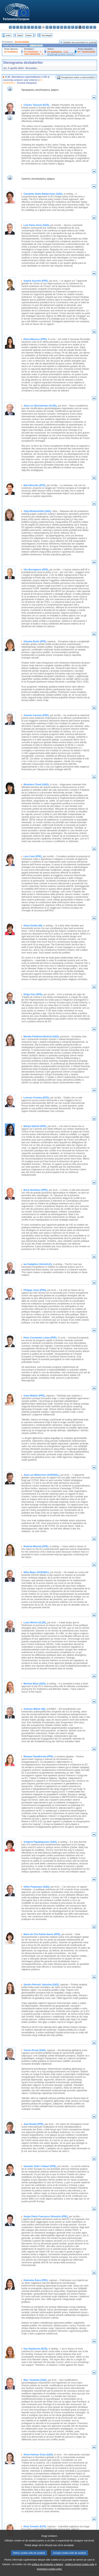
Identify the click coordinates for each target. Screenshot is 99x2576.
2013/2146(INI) (21, 42)
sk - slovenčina (83, 27)
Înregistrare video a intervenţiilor (78, 77)
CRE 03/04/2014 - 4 (33, 54)
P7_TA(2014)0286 (86, 52)
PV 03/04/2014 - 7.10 (57, 52)
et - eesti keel (28, 27)
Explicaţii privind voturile (61, 54)
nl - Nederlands (69, 27)
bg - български (10, 27)
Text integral (46, 35)
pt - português (76, 27)
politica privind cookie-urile (79, 2564)
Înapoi (19, 35)
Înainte (29, 35)
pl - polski (72, 27)
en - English (36, 27)
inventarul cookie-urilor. (49, 2568)
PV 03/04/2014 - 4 (32, 52)
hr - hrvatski (47, 27)
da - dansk (21, 27)
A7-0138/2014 (11, 52)
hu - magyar (61, 27)
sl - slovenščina (87, 27)
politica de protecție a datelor (47, 2564)
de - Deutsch (25, 27)
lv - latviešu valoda (54, 27)
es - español (14, 27)
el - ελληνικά (32, 27)
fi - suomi (91, 27)
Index (8, 35)
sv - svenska (94, 27)
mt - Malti (65, 27)
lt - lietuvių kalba (58, 27)
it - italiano (50, 27)
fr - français (39, 27)
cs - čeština (17, 27)
